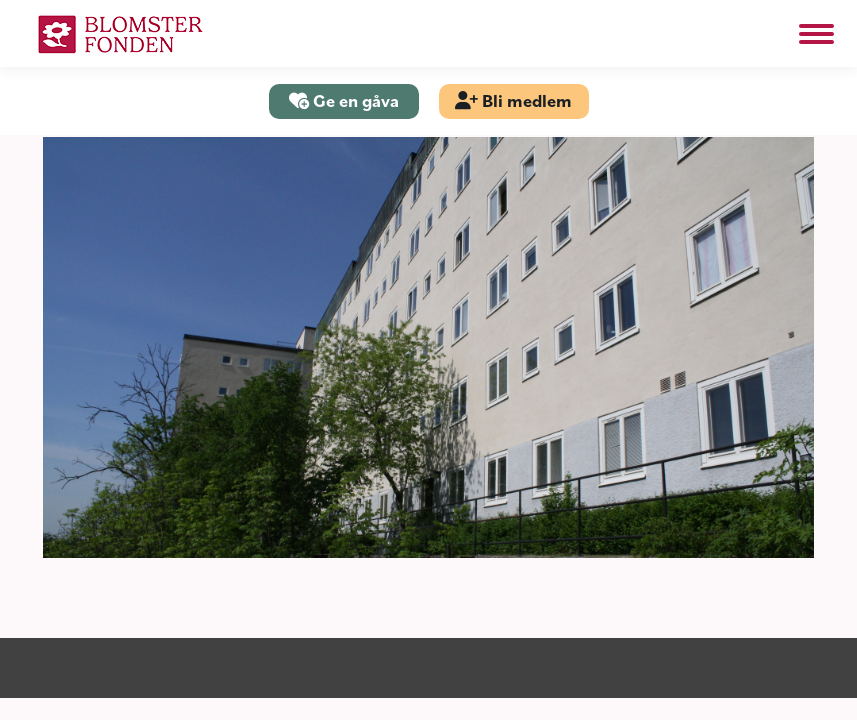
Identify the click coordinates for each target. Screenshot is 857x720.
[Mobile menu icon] (816, 34)
